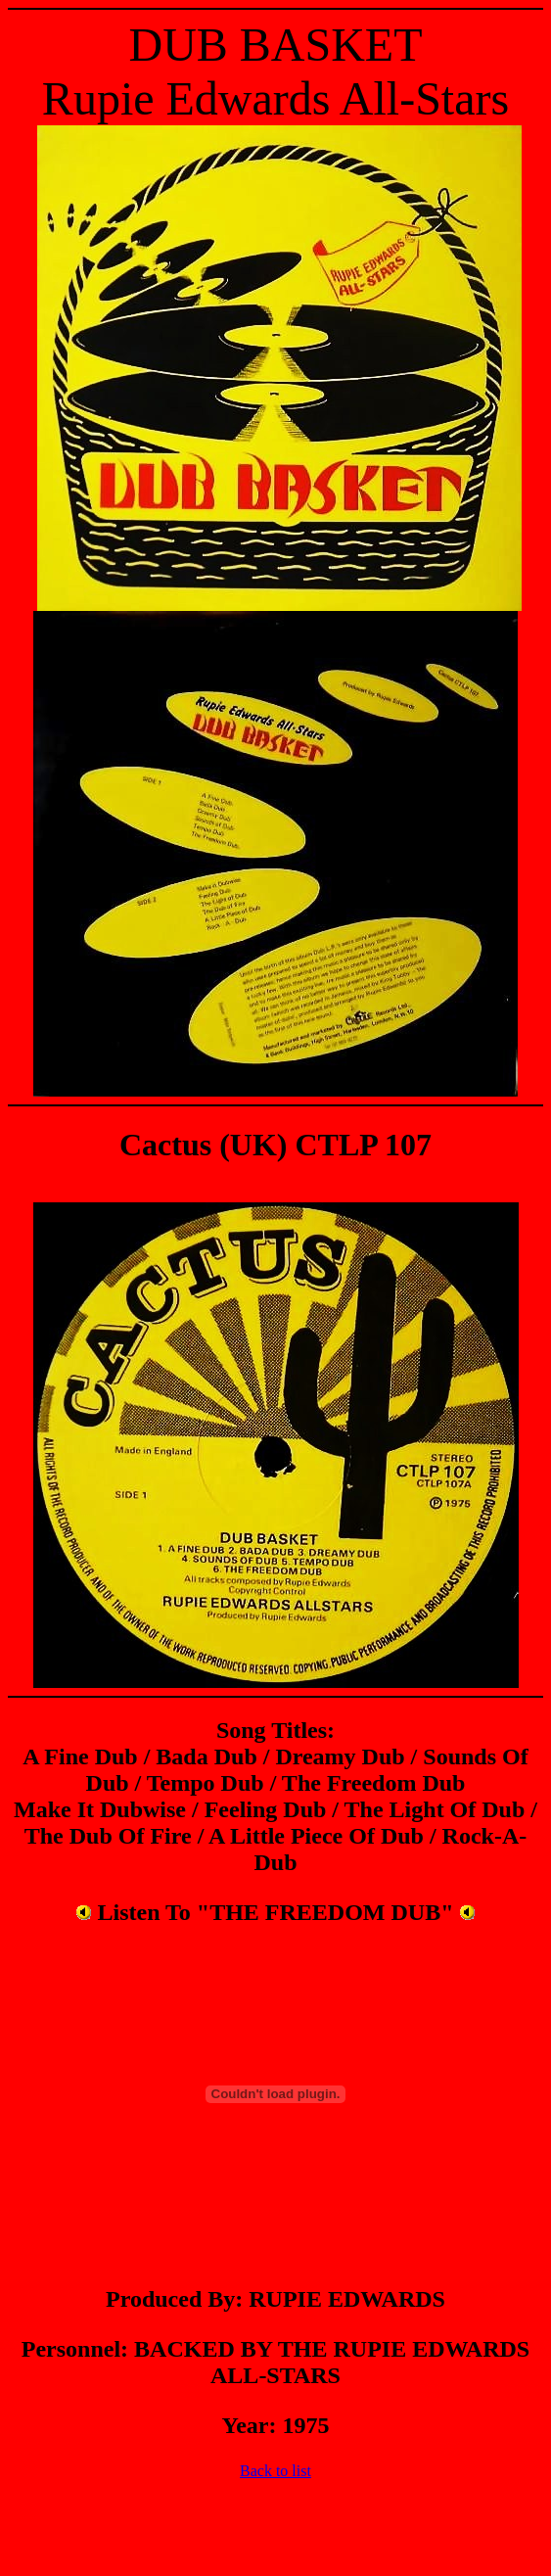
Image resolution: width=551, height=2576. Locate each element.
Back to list (275, 2470)
